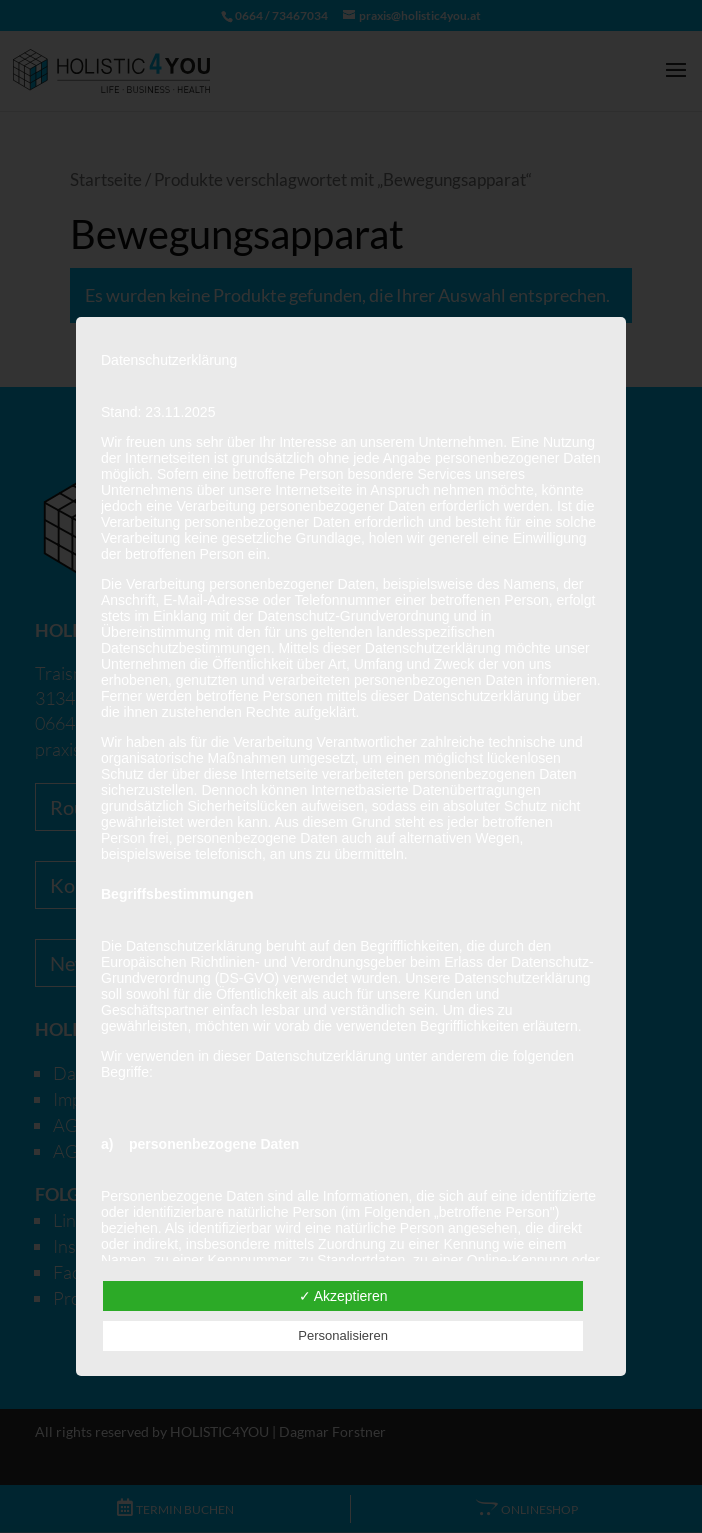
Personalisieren (343, 1335)
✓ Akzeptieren (343, 1296)
